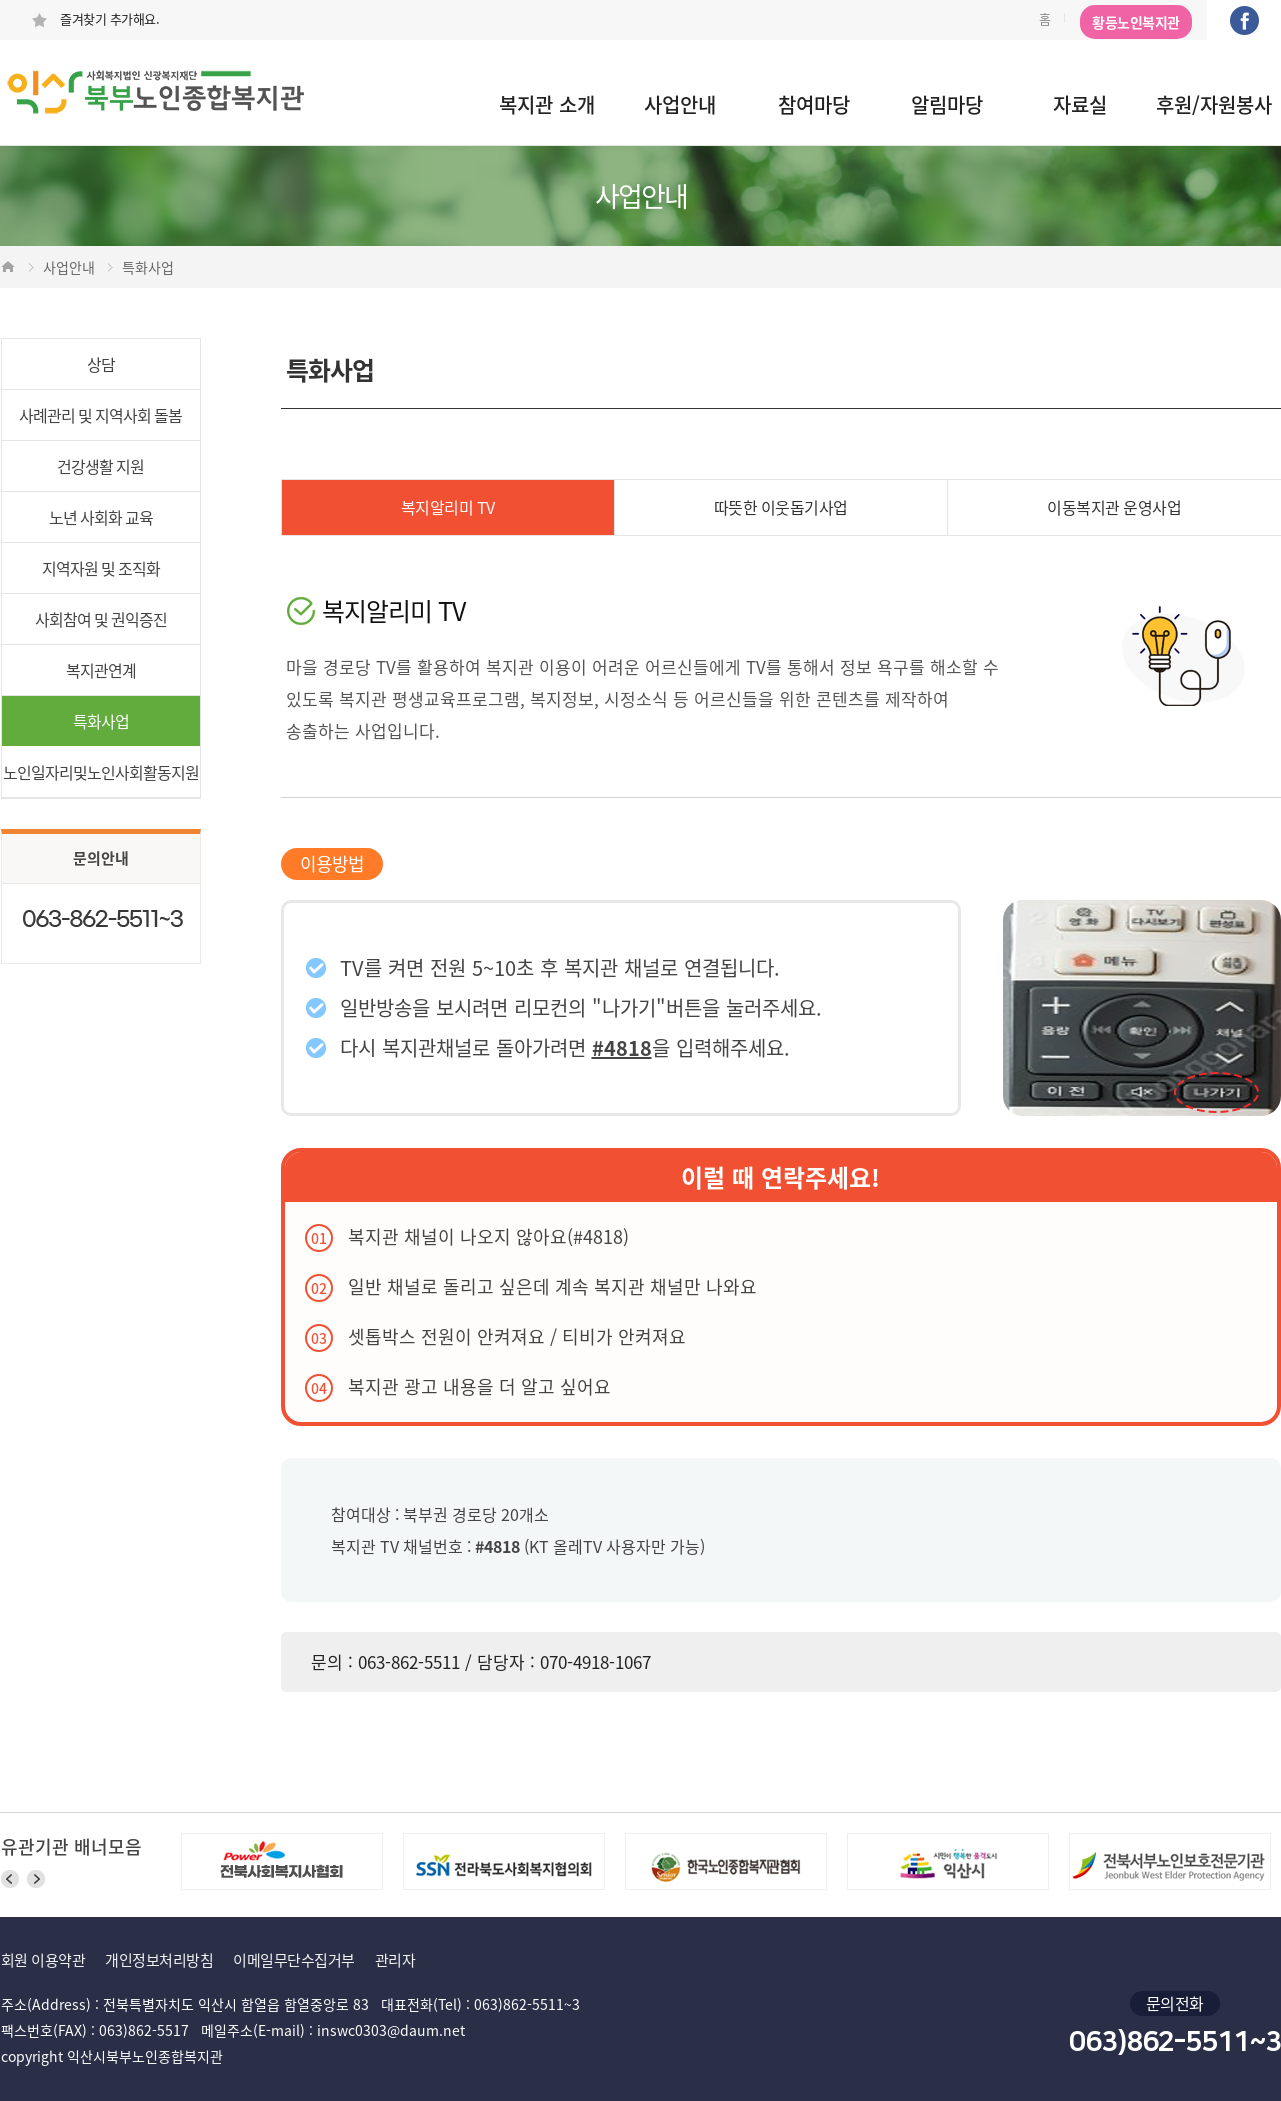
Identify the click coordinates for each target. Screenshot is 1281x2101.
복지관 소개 (547, 104)
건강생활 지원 (100, 466)
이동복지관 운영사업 (1114, 507)
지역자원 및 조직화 (101, 568)
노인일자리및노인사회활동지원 (101, 772)
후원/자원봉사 (1214, 104)
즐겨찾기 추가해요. (95, 18)
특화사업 (101, 721)
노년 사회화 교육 (101, 517)
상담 (101, 364)
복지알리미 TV (448, 507)
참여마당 (814, 104)
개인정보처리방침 (159, 1960)
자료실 (1080, 104)
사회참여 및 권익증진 (101, 619)
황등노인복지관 (1136, 22)
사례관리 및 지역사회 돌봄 (100, 415)
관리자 (395, 1960)
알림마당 (947, 104)
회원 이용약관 (43, 1960)
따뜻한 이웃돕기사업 (781, 507)
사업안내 (680, 104)
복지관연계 (101, 670)
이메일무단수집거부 (294, 1960)
